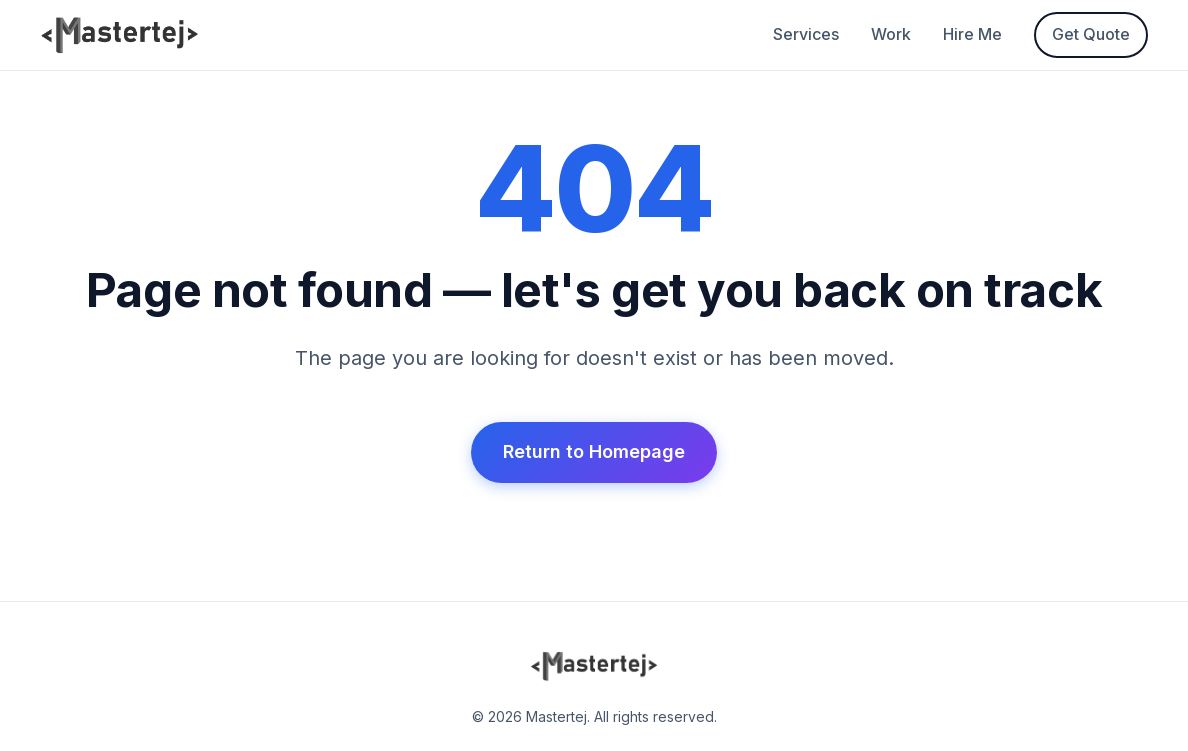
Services (806, 34)
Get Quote (1091, 34)
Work (891, 34)
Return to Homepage (594, 451)
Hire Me (972, 34)
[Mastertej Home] (119, 35)
